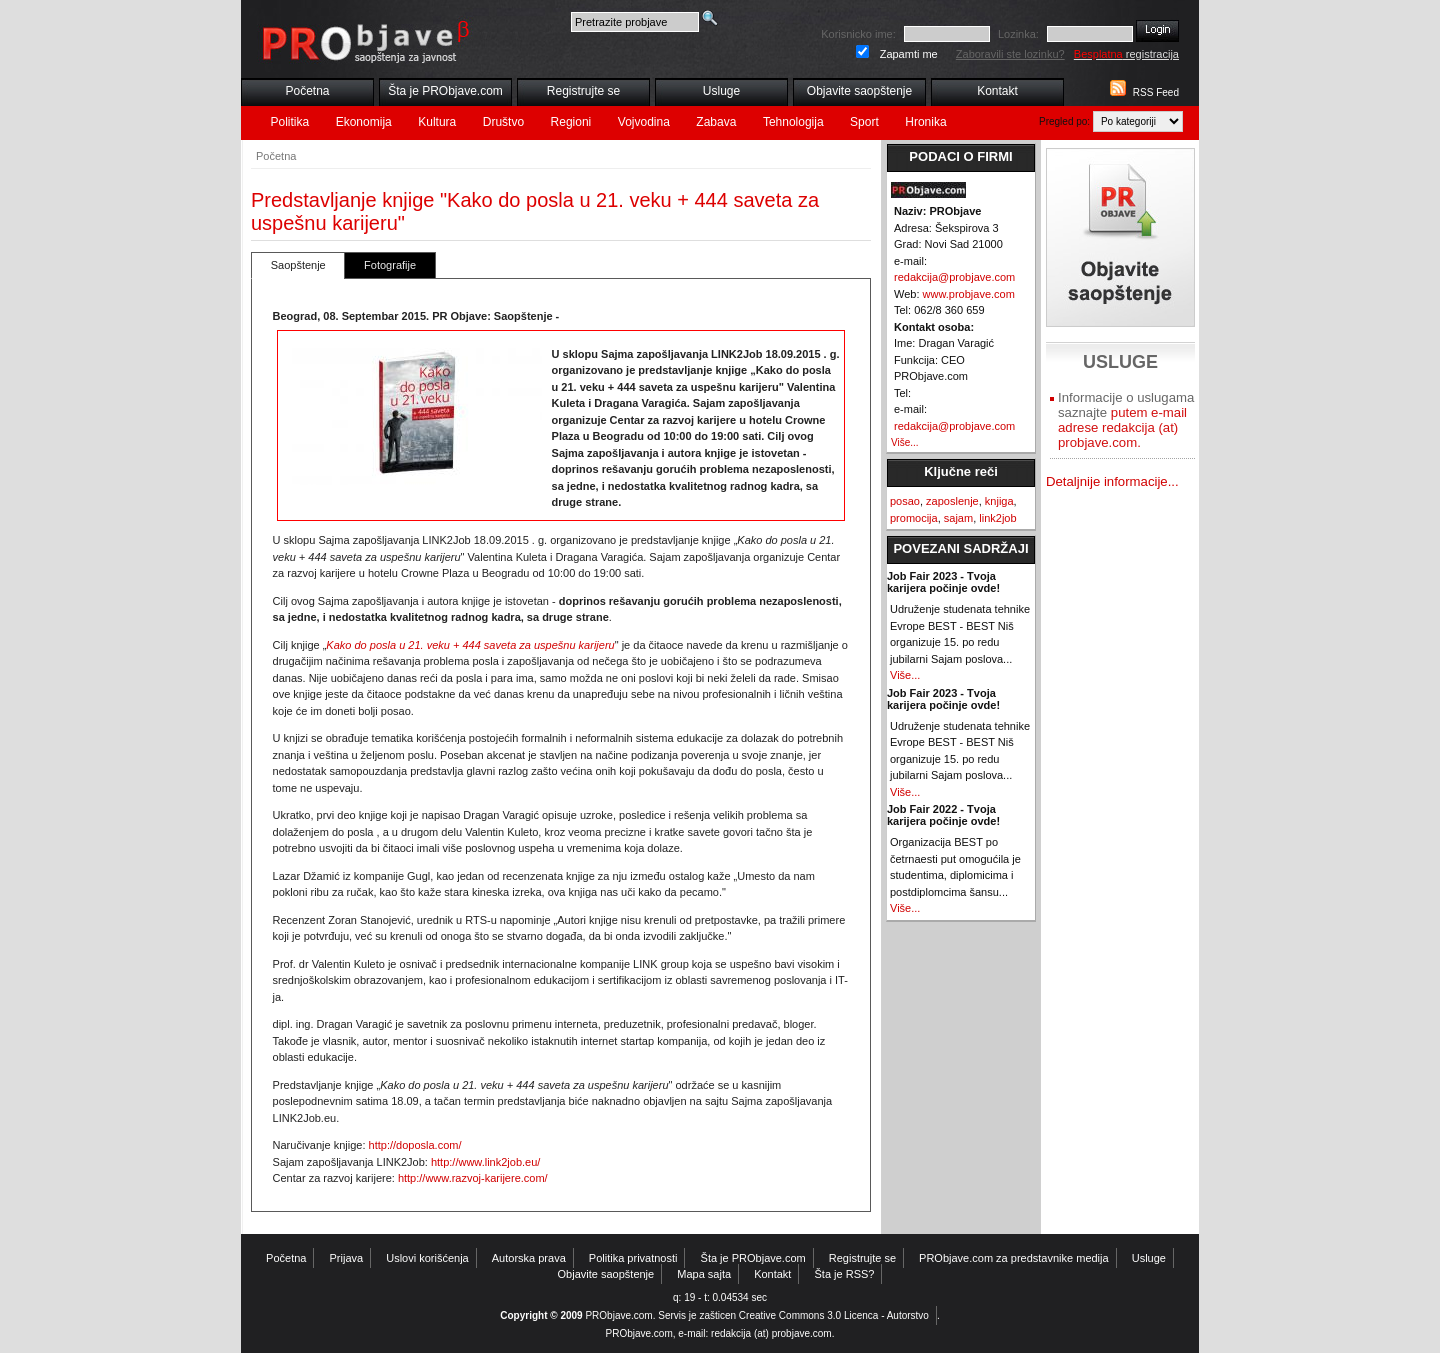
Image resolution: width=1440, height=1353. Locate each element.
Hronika (925, 122)
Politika (290, 122)
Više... (905, 442)
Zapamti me (909, 54)
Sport (864, 122)
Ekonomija (364, 122)
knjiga (999, 501)
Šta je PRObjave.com (445, 91)
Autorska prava (529, 1258)
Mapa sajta (704, 1274)
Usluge (721, 91)
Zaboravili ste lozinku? (1010, 54)
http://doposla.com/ (415, 1145)
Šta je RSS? (845, 1274)
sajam (958, 518)
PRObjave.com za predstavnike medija (1014, 1258)
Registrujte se (583, 91)
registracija (1126, 54)
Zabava (716, 122)
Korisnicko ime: (858, 34)
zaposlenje (952, 501)
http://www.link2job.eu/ (485, 1162)
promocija (914, 518)
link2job (997, 518)
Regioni (571, 122)
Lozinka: (1018, 34)
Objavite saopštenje (859, 91)
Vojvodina (644, 122)
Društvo (503, 122)
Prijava (347, 1258)
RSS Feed (1156, 92)
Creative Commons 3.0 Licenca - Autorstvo (834, 1315)
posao (905, 501)
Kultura (437, 122)
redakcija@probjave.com (954, 277)
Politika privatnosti (633, 1258)
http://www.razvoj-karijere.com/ (473, 1178)
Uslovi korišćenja (427, 1258)
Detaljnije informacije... (1112, 481)
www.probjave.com (969, 294)
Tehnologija (793, 122)
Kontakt (997, 91)
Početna (307, 91)
